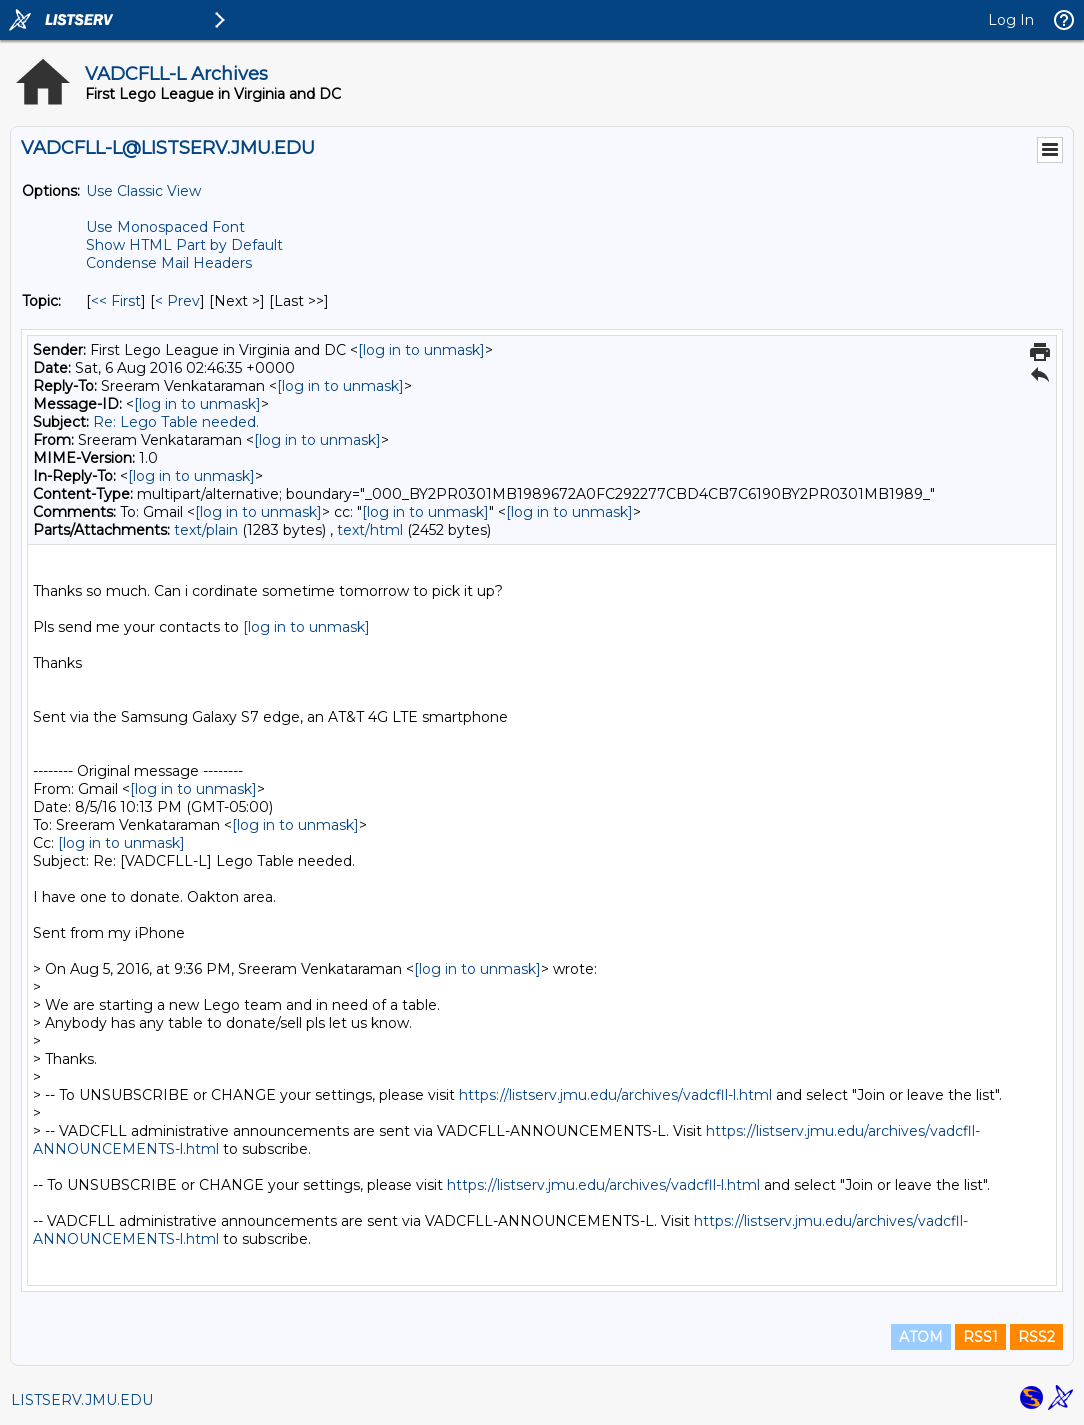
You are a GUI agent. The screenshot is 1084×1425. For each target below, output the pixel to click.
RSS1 (980, 1337)
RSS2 (1036, 1337)
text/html (370, 530)
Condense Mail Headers (169, 263)
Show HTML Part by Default (184, 245)
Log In (1011, 20)
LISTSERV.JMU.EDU (82, 1400)
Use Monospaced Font (165, 227)
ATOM (921, 1337)
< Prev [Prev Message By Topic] (177, 301)
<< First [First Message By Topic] (116, 301)
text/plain (206, 530)
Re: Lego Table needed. (176, 422)
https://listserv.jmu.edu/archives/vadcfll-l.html (615, 1095)
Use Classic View (143, 191)
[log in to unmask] (421, 350)
